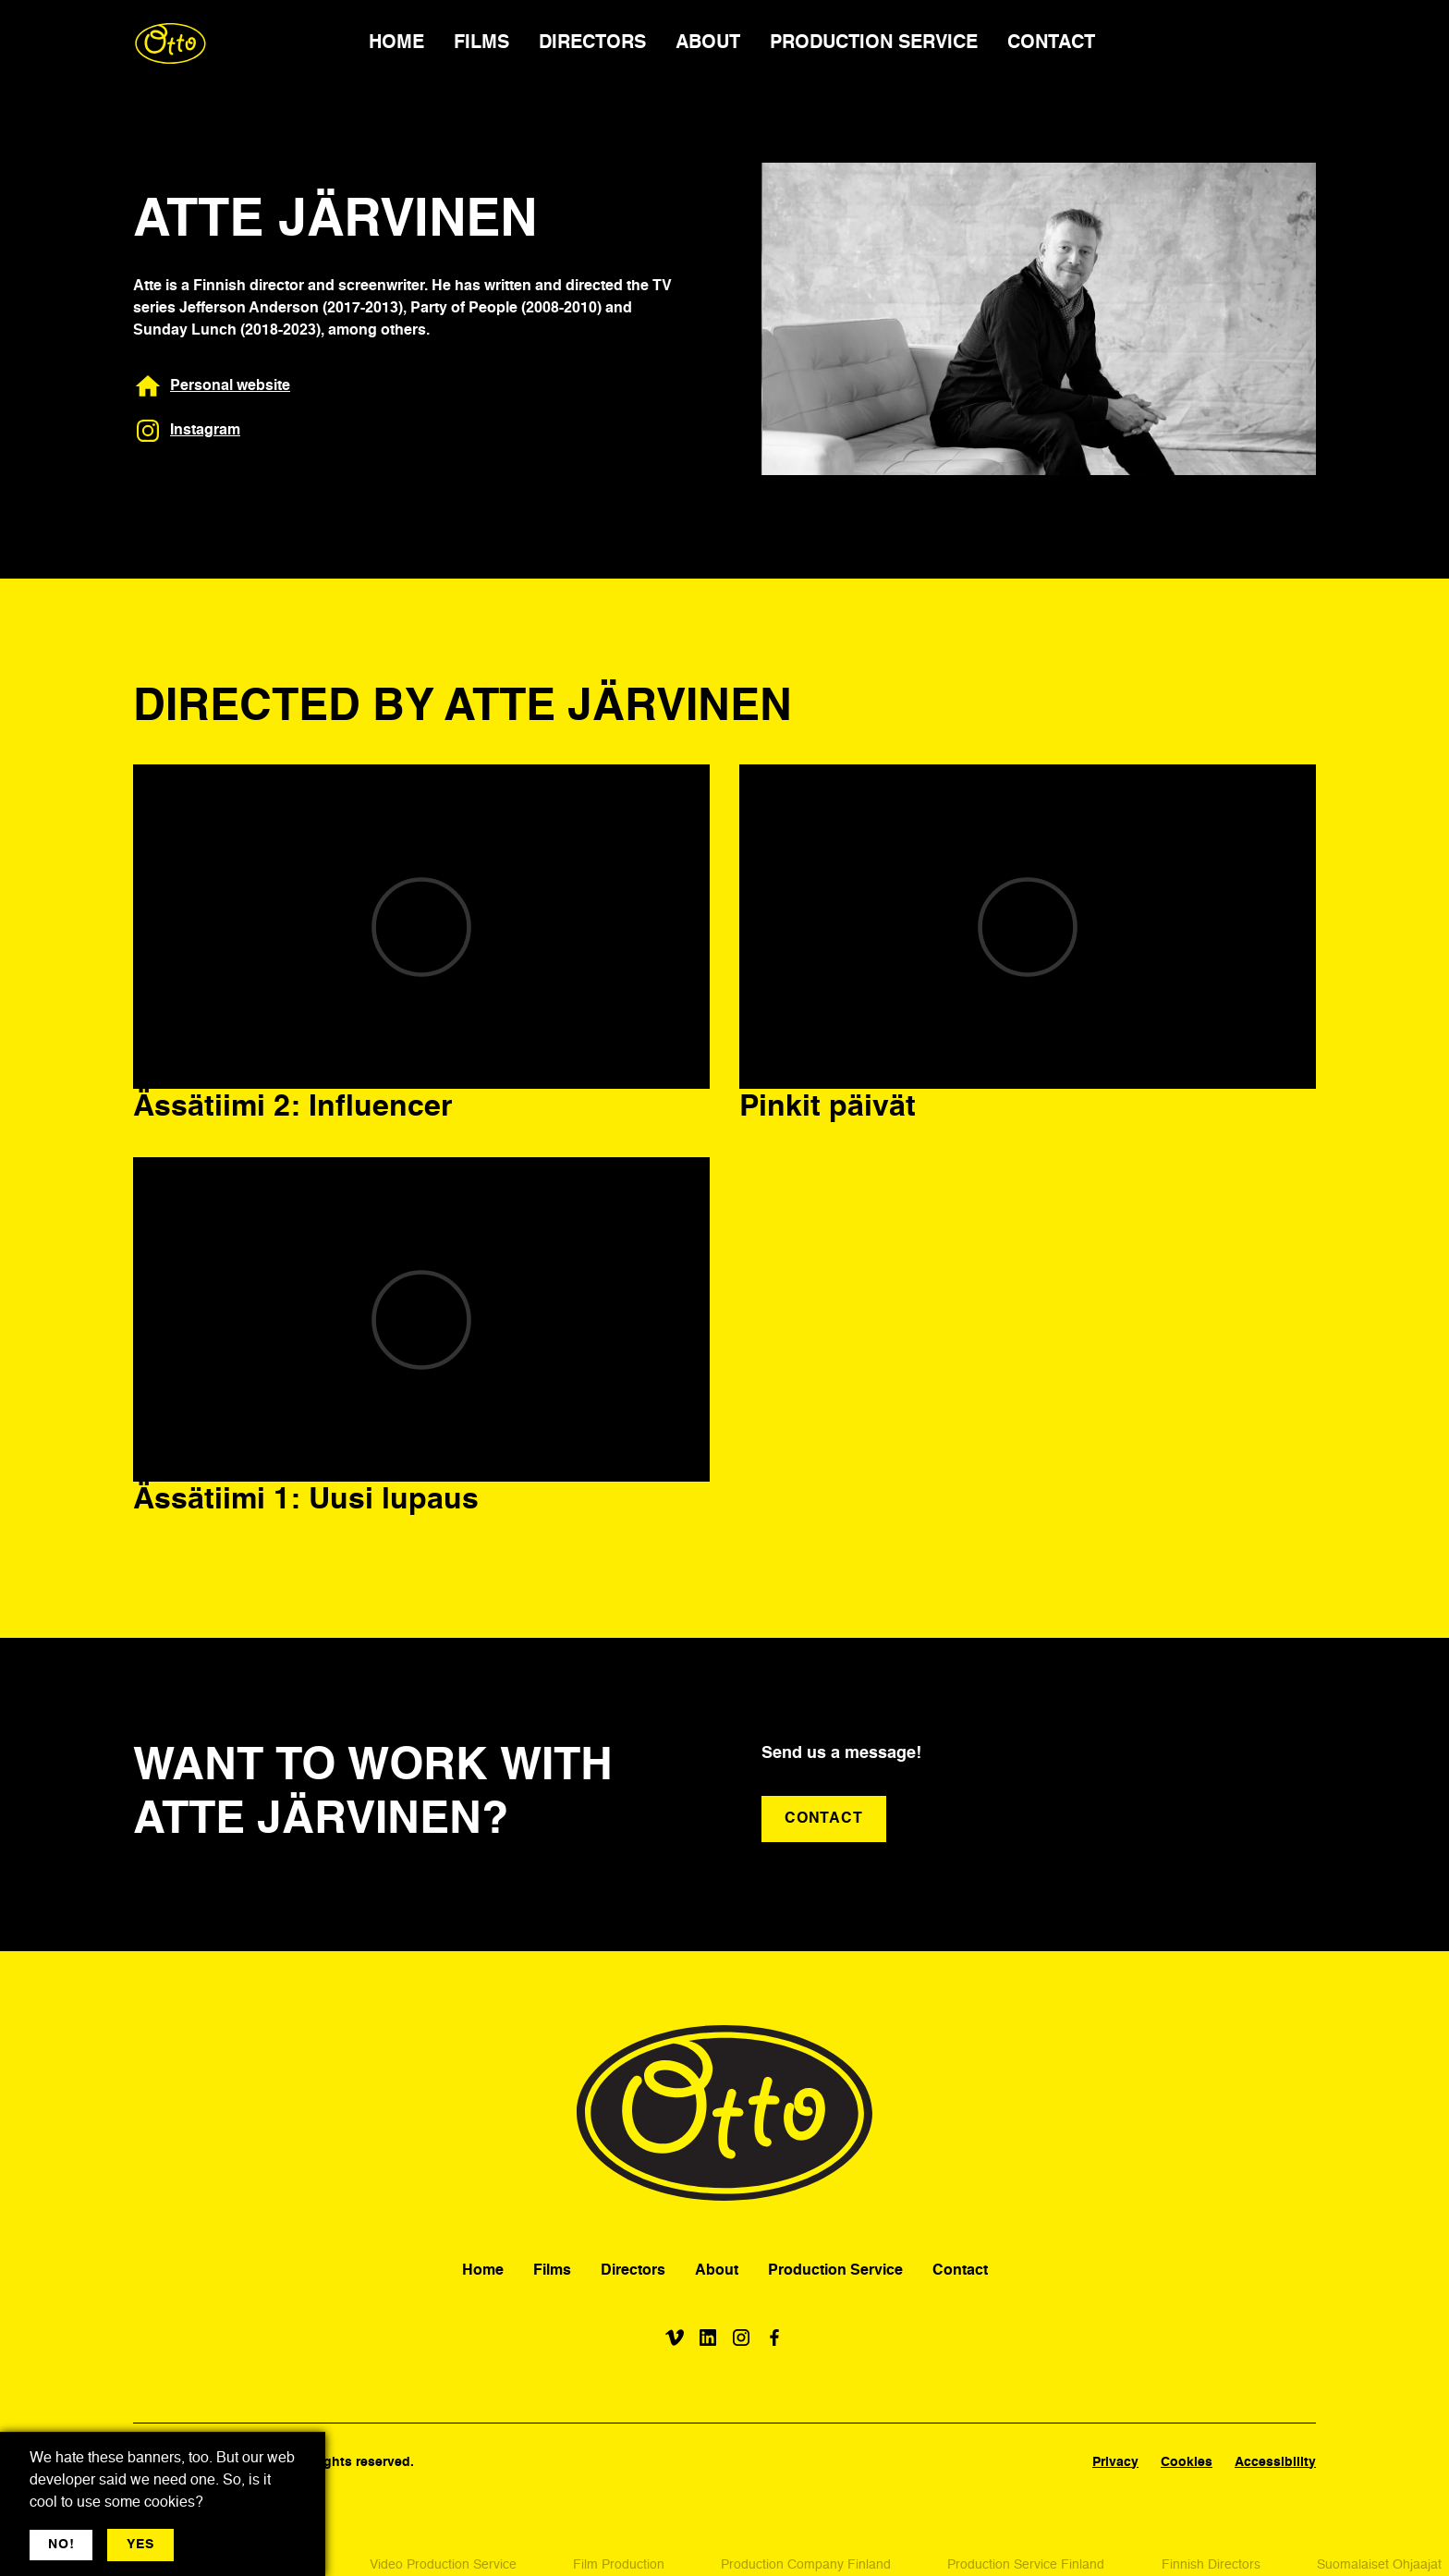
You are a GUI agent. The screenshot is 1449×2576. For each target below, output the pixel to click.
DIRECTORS (592, 43)
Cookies (1186, 2462)
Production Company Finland (806, 2564)
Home (483, 2271)
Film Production (618, 2564)
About (716, 2271)
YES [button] (140, 2544)
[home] (170, 43)
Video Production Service (443, 2564)
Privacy (1115, 2462)
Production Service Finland (1025, 2564)
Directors (633, 2271)
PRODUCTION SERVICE (874, 43)
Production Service (835, 2271)
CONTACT (1051, 43)
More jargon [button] (228, 2544)
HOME (396, 43)
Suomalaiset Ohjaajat (1379, 2564)
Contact (960, 2271)
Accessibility (1275, 2462)
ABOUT (708, 43)
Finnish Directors (1211, 2564)
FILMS (481, 43)
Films (552, 2271)
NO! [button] (61, 2544)
